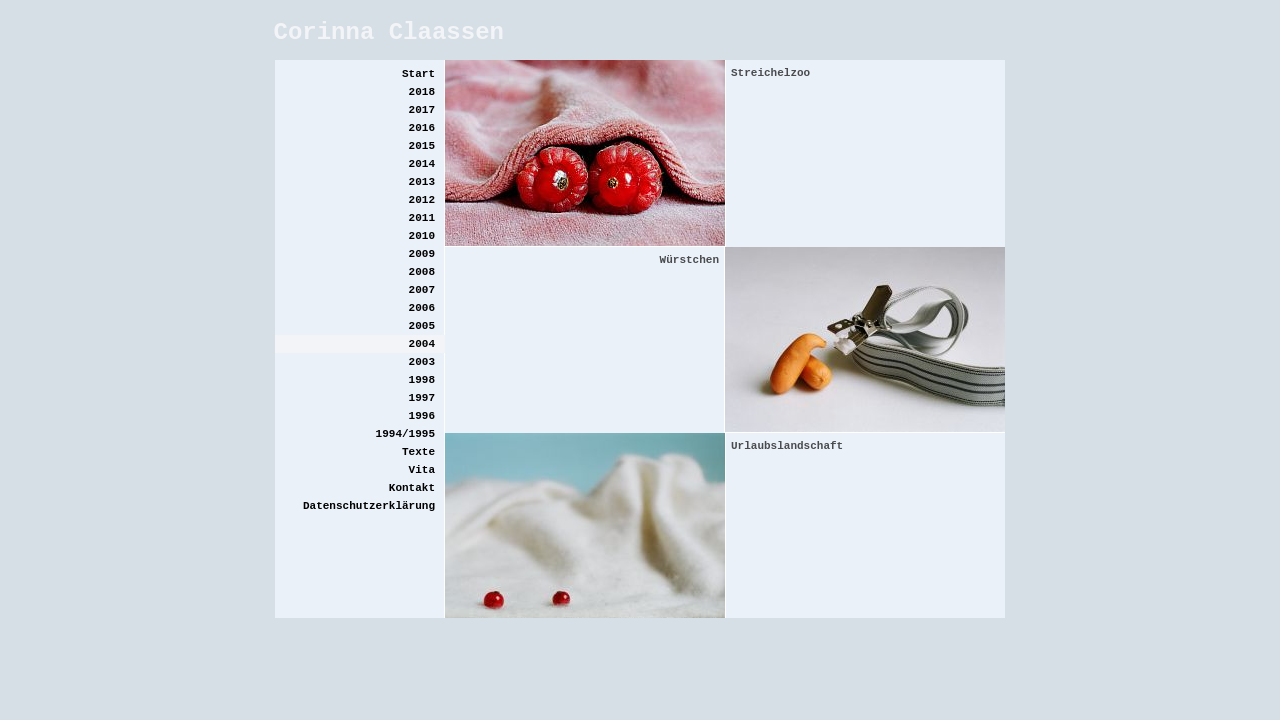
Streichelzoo (770, 73)
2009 (422, 254)
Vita (422, 470)
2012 (422, 200)
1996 (422, 416)
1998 (422, 380)
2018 (422, 92)
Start (418, 74)
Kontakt (412, 488)
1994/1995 (405, 434)
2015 (422, 146)
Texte (418, 452)
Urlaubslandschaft (787, 446)
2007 (422, 290)
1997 (422, 398)
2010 (422, 236)
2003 (422, 362)
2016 (422, 128)
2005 (422, 326)
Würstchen (689, 260)
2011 (422, 218)
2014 (422, 164)
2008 (422, 272)
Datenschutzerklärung (369, 506)
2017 (422, 110)
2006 (422, 308)
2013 (422, 182)
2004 (422, 344)
